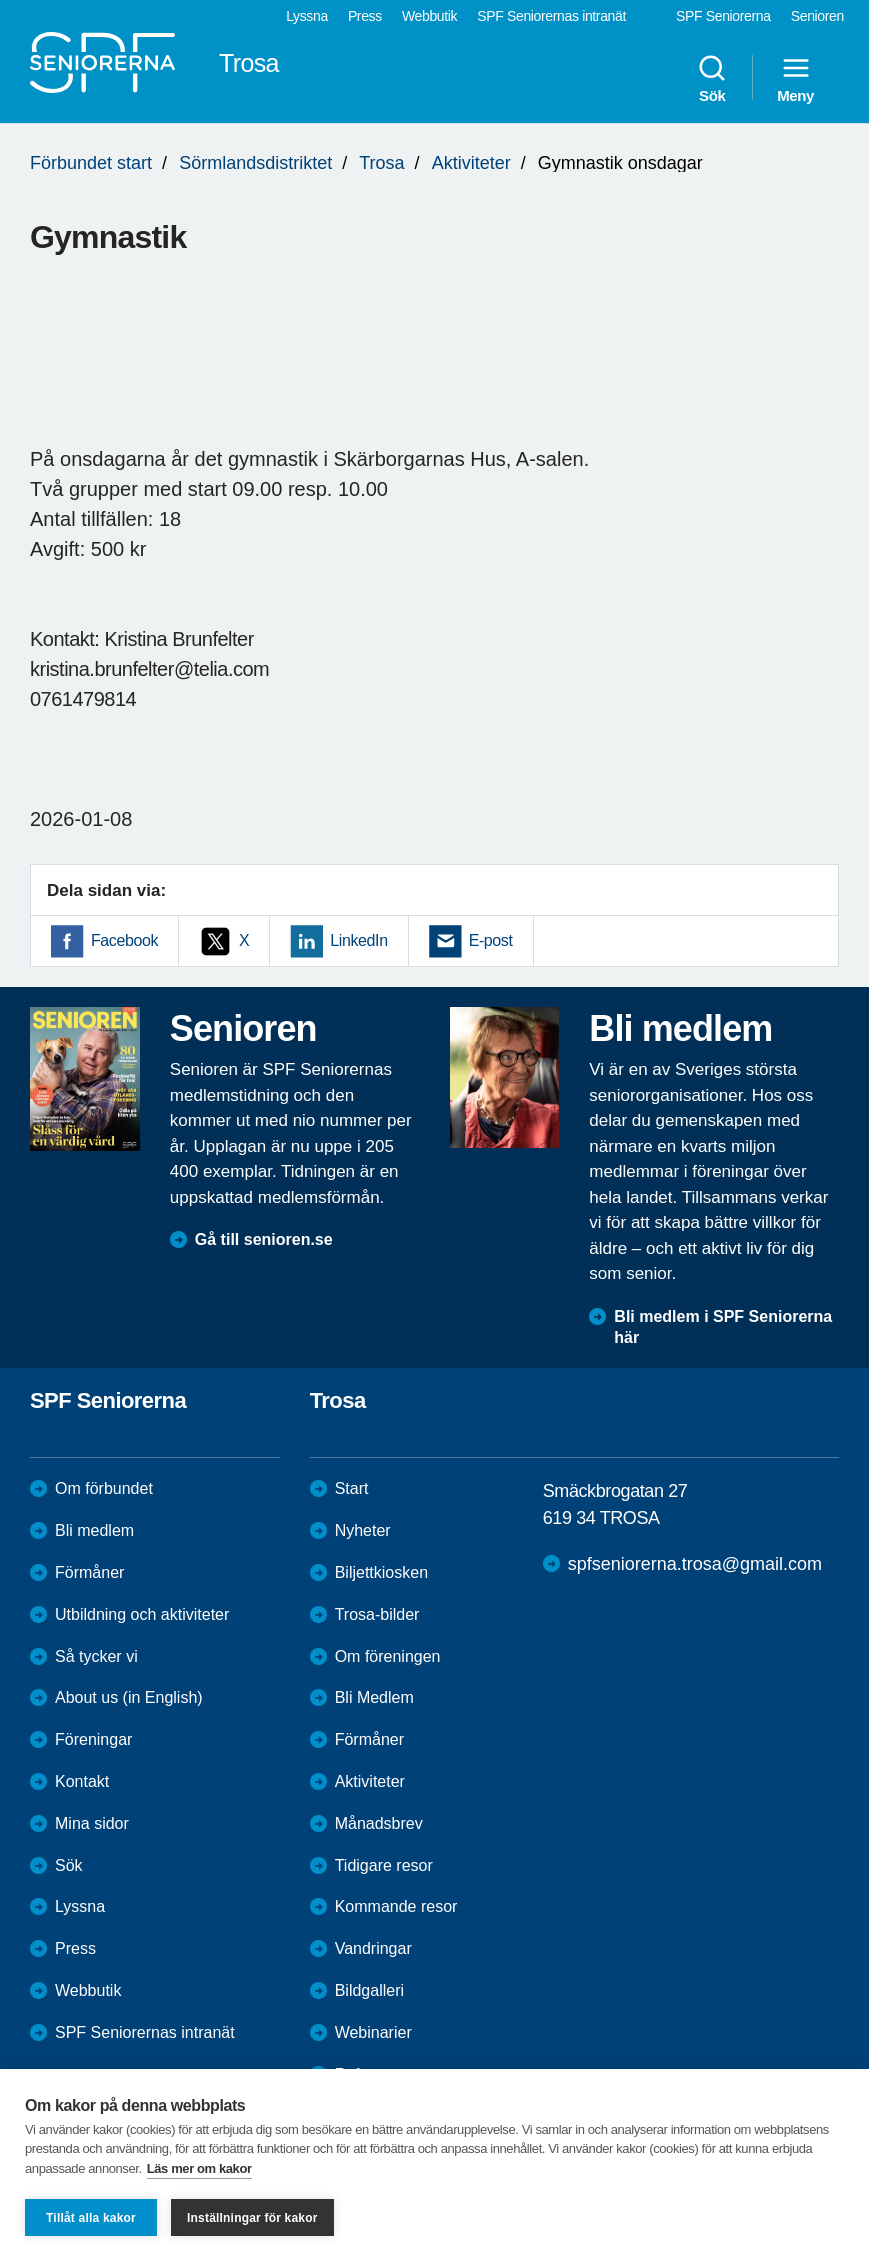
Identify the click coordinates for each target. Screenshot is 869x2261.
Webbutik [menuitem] (429, 16)
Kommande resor (396, 1906)
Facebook (124, 940)
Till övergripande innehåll (0, 0)
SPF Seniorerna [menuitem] (723, 16)
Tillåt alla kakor (91, 2218)
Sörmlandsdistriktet (255, 163)
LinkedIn (358, 940)
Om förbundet (104, 1488)
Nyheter (363, 1530)
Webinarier (373, 2032)
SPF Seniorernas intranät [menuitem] (551, 16)
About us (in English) (129, 1697)
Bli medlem (94, 1530)
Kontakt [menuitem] (82, 1781)
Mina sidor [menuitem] (92, 1823)
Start (352, 1488)
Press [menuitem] (365, 16)
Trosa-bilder (377, 1614)
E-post (491, 940)
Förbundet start (91, 163)
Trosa (381, 163)
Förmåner (89, 1572)
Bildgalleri (369, 1990)
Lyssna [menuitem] (307, 16)
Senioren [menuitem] (817, 16)
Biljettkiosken (381, 1572)
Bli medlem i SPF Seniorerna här (723, 1327)
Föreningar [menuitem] (93, 1739)
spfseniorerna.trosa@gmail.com (695, 1564)
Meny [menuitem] (795, 78)
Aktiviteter (471, 163)
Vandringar (373, 1948)
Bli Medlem (374, 1697)
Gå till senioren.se (264, 1239)
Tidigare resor (384, 1865)
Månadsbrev (379, 1823)
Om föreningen (388, 1656)
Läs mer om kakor (199, 2168)
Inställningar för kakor (252, 2218)
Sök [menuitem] (712, 78)
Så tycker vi (96, 1656)
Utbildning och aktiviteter (142, 1614)
